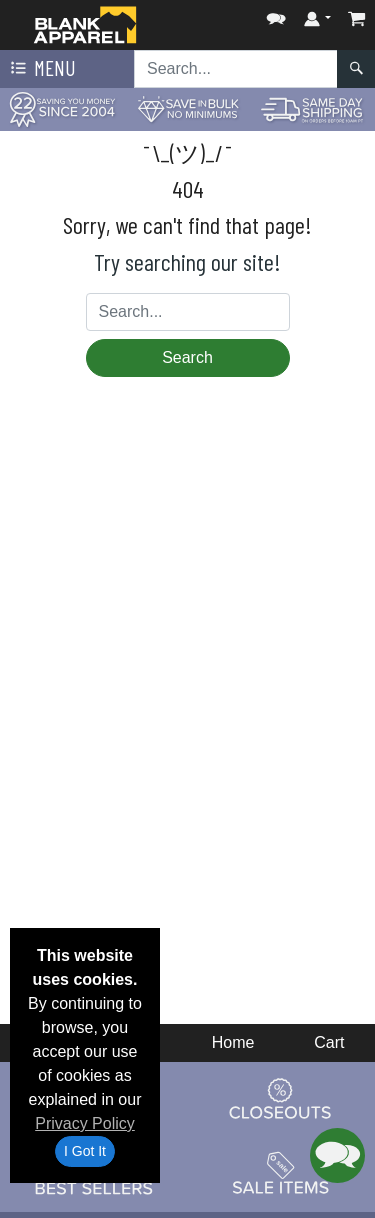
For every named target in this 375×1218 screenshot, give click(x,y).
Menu (41, 69)
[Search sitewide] (236, 69)
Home (233, 1042)
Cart (329, 1042)
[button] (276, 14)
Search (187, 357)
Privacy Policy (85, 1123)
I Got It (85, 1151)
